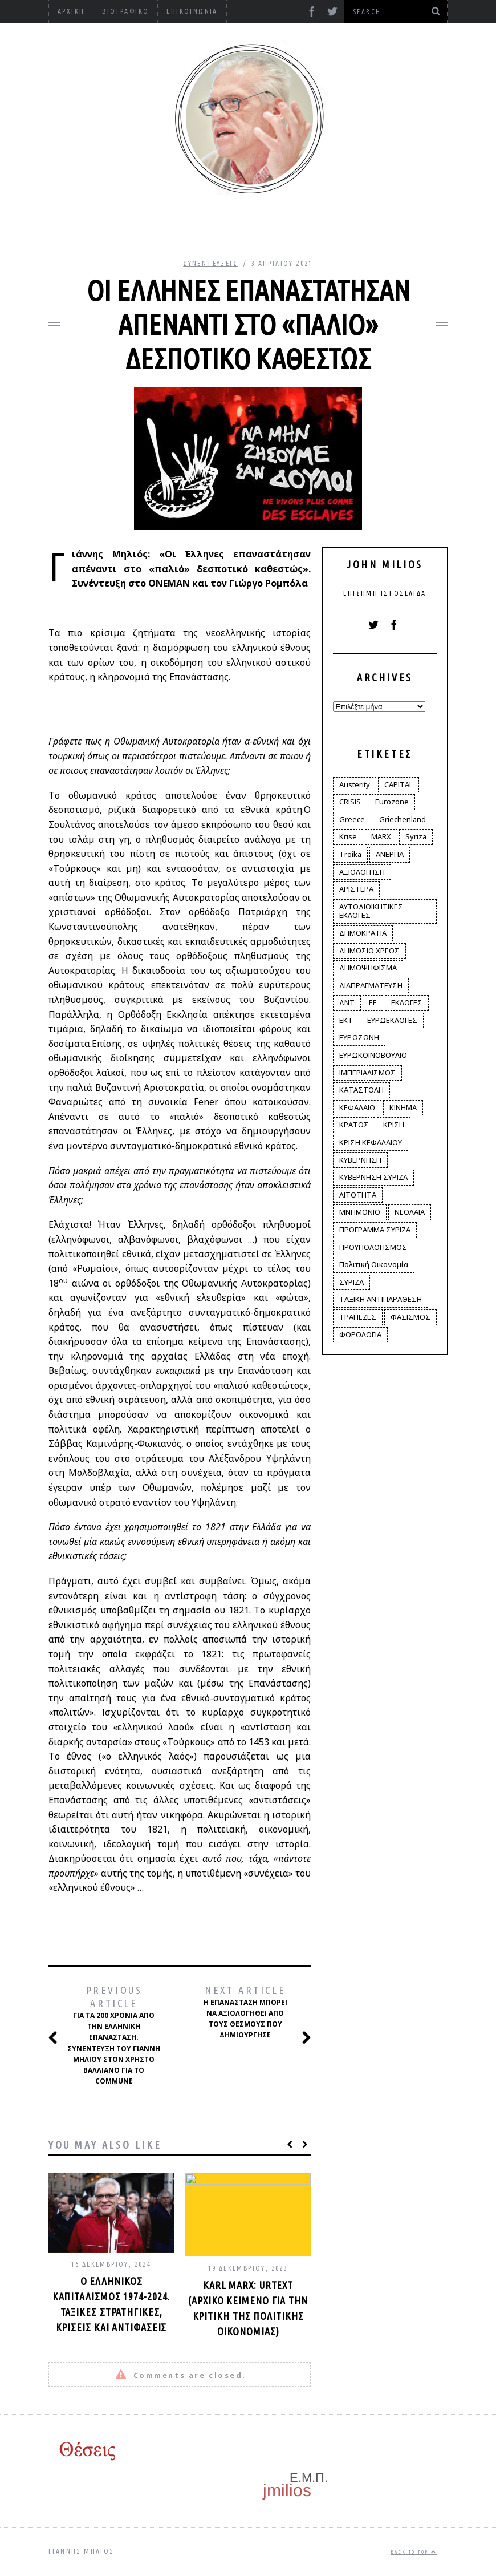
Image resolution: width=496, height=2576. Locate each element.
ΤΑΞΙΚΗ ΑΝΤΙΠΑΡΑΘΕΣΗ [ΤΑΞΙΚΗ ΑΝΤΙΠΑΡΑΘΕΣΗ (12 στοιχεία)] (380, 1299)
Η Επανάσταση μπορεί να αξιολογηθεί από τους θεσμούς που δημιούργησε (248, 2012)
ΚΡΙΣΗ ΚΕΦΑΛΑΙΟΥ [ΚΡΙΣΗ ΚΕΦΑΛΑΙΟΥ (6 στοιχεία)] (370, 1142)
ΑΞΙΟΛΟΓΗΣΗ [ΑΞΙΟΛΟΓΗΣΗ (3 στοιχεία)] (362, 872)
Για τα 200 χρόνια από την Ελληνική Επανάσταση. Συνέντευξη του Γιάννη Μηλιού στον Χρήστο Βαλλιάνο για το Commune (113, 2035)
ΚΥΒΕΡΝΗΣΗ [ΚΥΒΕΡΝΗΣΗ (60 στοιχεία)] (360, 1160)
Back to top (414, 2552)
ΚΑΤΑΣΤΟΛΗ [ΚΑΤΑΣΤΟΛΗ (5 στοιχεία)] (361, 1090)
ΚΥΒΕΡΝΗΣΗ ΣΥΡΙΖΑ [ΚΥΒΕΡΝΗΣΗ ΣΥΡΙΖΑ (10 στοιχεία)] (373, 1177)
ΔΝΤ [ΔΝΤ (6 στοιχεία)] (347, 1002)
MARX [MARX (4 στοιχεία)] (381, 836)
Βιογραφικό (125, 11)
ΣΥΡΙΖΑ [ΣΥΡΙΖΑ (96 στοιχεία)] (351, 1282)
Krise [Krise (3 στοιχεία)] (348, 836)
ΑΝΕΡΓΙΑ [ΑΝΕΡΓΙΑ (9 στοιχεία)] (390, 854)
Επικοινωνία (191, 11)
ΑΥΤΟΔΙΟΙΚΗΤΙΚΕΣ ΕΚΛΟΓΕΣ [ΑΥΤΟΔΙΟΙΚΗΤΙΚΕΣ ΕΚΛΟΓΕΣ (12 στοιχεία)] (371, 911)
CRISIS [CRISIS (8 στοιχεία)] (350, 801)
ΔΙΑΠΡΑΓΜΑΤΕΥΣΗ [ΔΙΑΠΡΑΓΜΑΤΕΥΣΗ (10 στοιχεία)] (371, 985)
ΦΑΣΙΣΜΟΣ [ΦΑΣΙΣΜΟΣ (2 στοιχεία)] (410, 1317)
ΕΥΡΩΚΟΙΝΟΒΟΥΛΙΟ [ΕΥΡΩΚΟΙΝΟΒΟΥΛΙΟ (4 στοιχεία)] (373, 1055)
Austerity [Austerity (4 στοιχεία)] (354, 784)
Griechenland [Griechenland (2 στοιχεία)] (402, 819)
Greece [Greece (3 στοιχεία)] (352, 819)
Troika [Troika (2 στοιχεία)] (350, 854)
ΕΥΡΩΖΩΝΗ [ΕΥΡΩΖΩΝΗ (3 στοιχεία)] (359, 1037)
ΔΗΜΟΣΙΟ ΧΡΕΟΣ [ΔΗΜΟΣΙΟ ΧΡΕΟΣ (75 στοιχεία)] (369, 950)
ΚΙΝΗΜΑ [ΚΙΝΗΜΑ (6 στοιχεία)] (403, 1107)
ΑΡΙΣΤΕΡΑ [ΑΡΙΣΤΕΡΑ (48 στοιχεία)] (356, 889)
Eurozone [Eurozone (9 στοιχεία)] (392, 801)
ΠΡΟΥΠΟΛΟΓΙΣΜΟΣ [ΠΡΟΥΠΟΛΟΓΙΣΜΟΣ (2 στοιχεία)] (373, 1247)
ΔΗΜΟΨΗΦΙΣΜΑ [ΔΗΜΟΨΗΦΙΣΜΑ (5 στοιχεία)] (368, 968)
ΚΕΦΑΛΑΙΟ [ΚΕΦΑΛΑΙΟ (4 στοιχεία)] (357, 1107)
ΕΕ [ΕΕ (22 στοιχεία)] (373, 1002)
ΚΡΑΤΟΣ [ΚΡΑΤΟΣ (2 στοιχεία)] (354, 1124)
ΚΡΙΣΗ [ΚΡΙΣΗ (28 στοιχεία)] (393, 1124)
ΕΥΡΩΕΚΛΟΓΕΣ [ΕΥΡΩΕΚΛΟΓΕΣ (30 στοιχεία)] (392, 1020)
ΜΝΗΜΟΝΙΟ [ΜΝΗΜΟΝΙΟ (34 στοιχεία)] (359, 1212)
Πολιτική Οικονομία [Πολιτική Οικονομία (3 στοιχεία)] (373, 1264)
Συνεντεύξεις (210, 263)
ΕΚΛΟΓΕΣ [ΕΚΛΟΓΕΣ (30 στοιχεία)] (406, 1002)
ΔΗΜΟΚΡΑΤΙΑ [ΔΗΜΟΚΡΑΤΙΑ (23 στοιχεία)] (363, 933)
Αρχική (71, 11)
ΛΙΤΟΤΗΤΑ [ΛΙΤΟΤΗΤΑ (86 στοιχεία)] (357, 1195)
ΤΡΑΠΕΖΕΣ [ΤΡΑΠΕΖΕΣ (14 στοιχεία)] (357, 1317)
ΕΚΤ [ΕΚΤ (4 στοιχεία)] (346, 1020)
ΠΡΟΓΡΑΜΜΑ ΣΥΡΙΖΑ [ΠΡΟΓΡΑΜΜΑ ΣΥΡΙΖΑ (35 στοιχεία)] (374, 1229)
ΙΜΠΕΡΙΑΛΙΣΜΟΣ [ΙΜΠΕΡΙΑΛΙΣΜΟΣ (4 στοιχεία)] (367, 1072)
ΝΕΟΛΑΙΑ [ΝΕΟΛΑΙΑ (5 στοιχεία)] (410, 1212)
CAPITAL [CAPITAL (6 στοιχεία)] (398, 784)
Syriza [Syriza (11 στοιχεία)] (415, 836)
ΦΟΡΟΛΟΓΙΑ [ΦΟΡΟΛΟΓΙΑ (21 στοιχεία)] (360, 1334)
